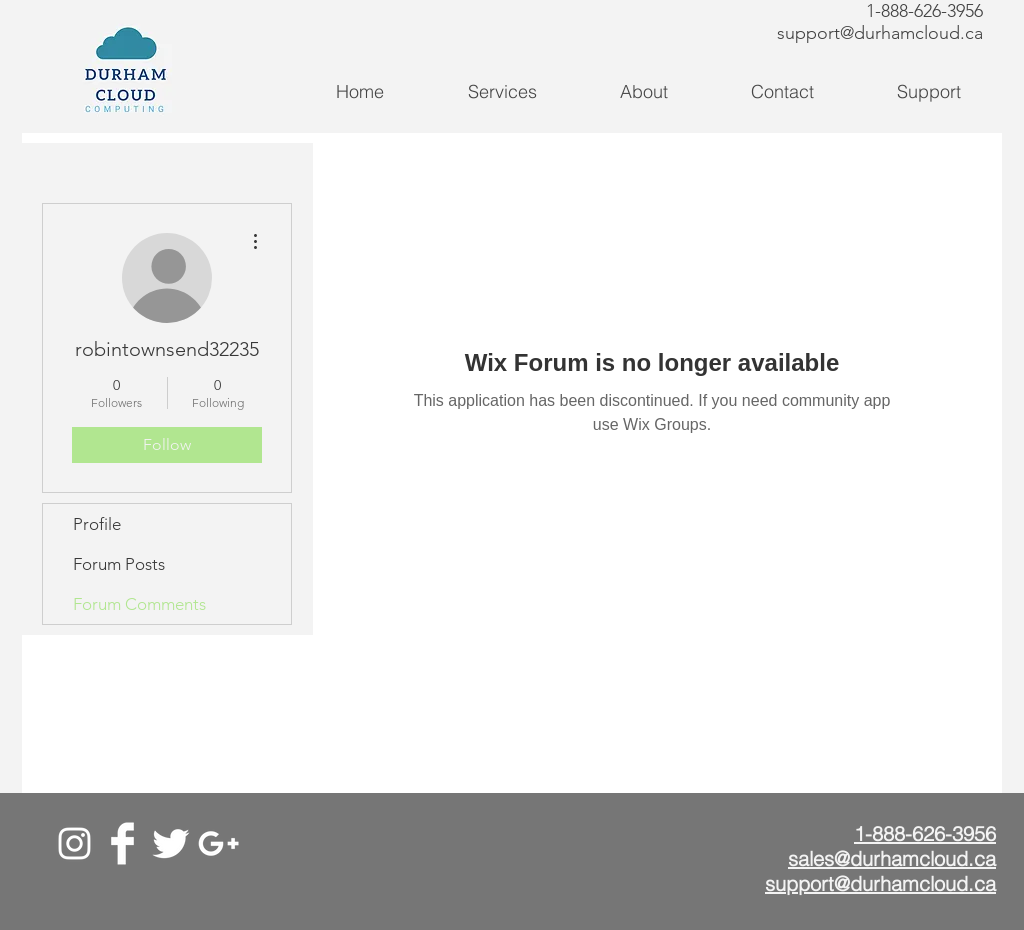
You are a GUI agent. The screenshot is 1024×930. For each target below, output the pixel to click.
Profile (97, 524)
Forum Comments (139, 604)
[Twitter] (170, 843)
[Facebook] (122, 843)
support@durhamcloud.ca (880, 33)
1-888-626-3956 (924, 11)
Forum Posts (119, 564)
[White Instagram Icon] (74, 843)
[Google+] (218, 843)
